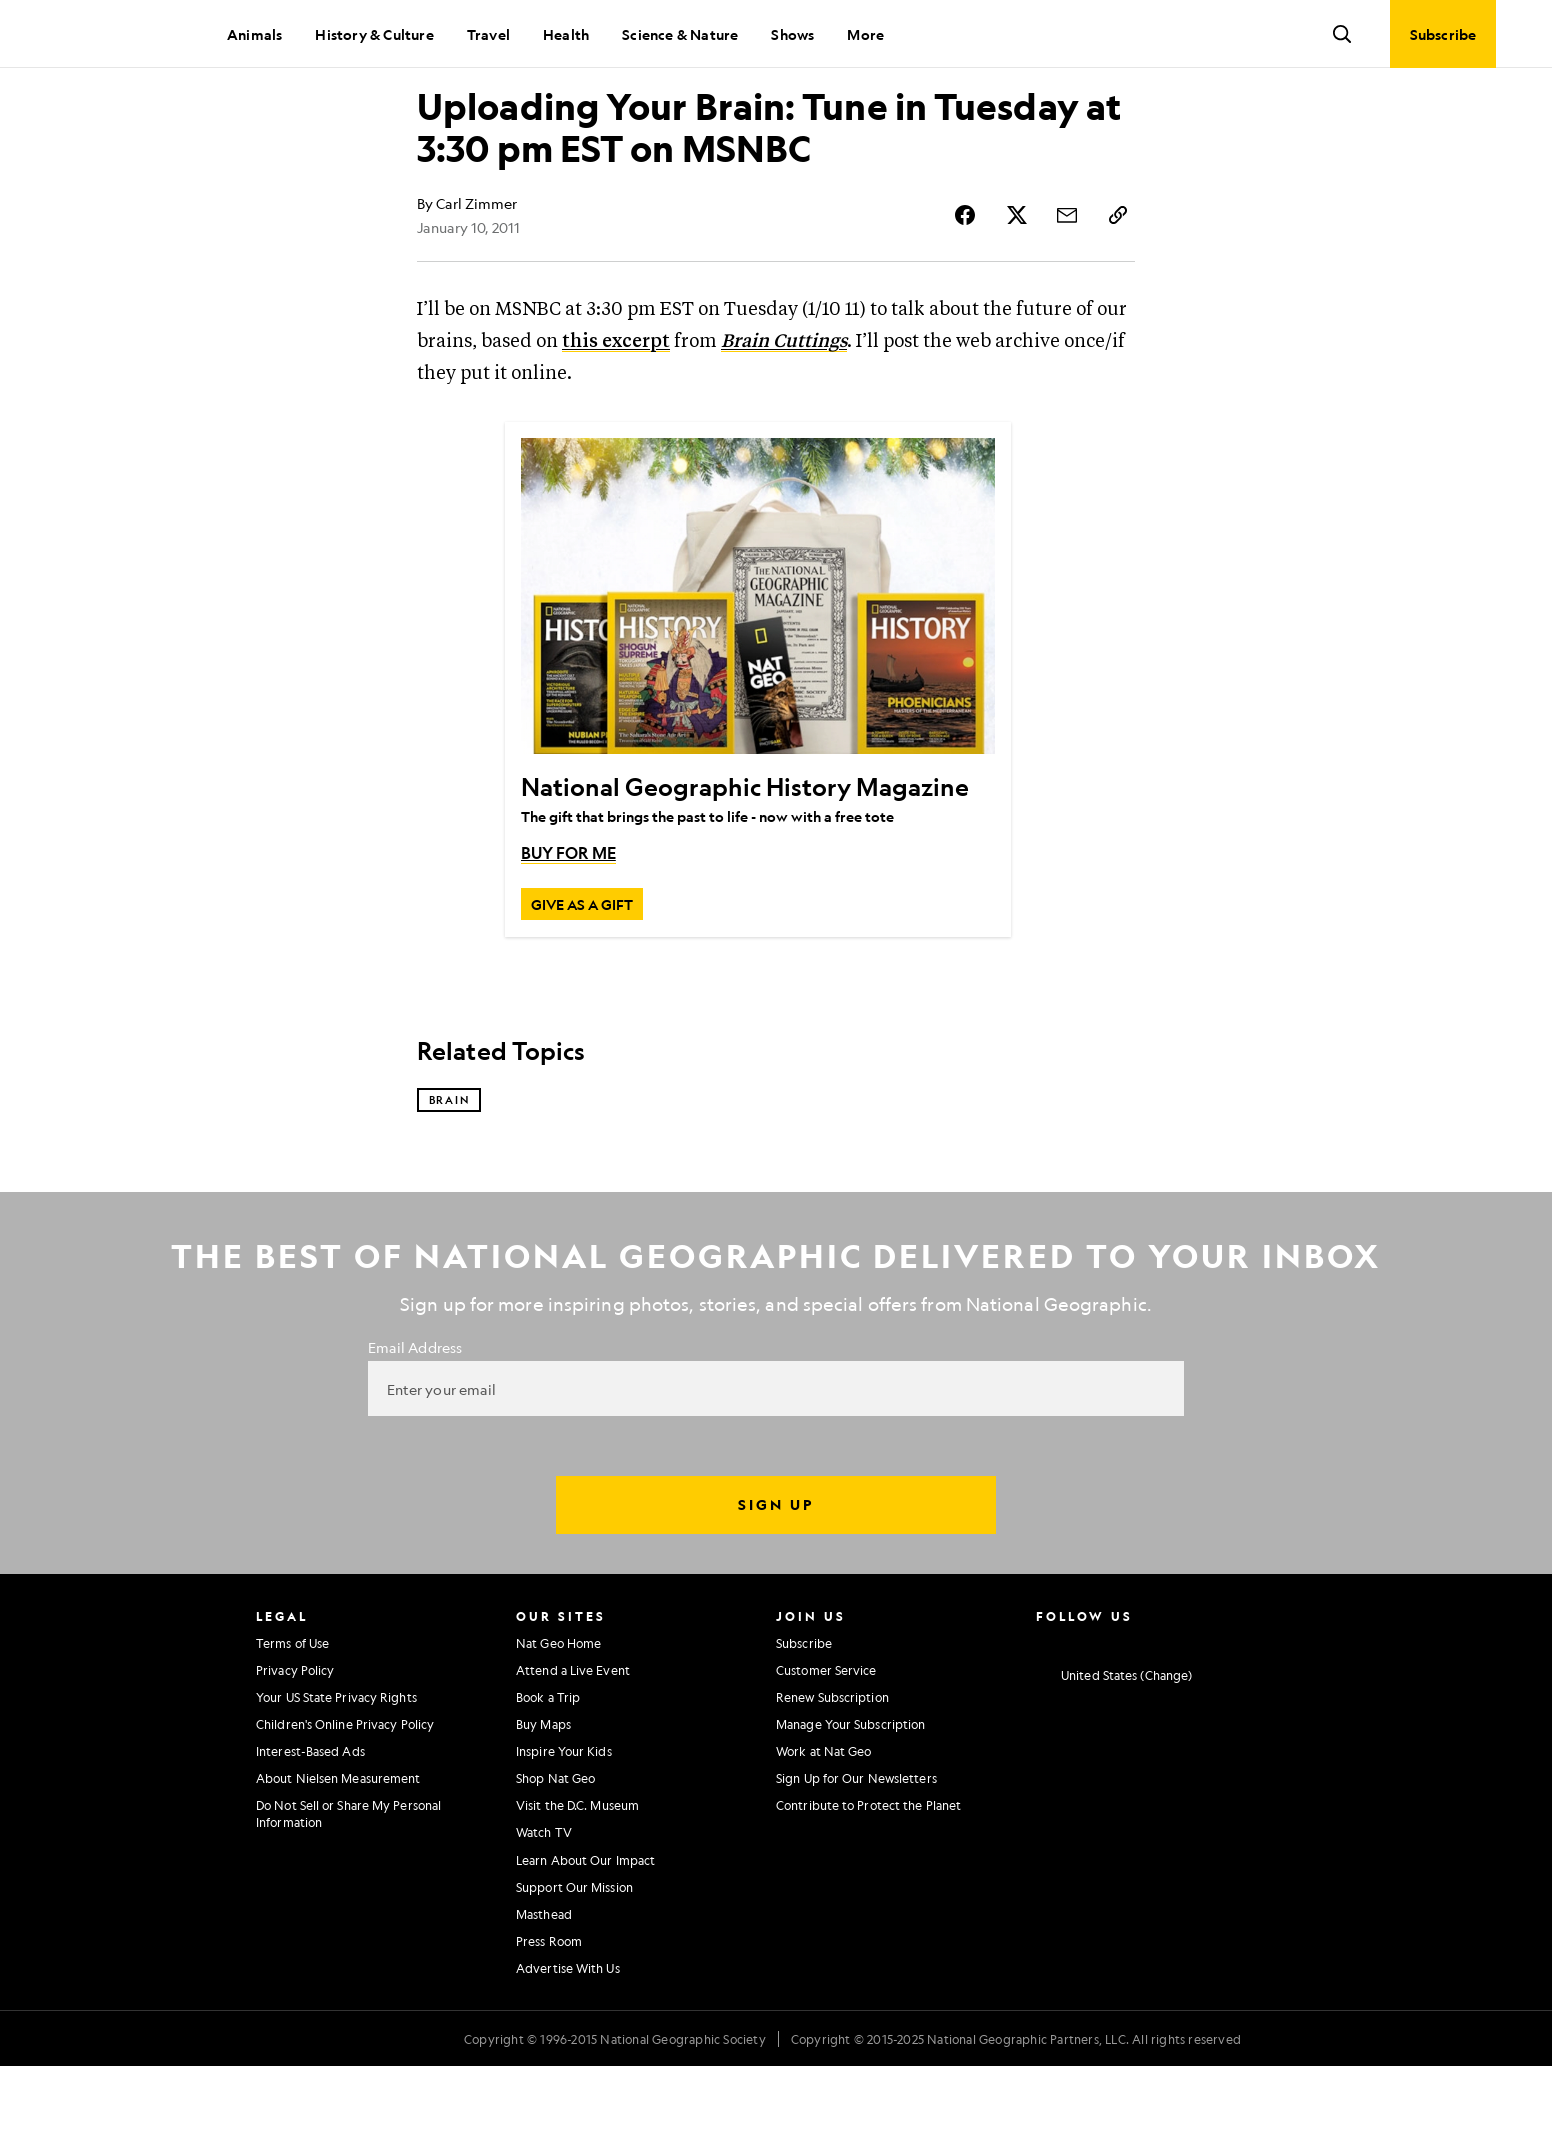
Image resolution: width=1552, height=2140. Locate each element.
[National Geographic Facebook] (1082, 1714)
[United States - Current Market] (1114, 1750)
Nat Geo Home (558, 1716)
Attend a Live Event (573, 1744)
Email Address (415, 1421)
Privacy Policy (295, 1744)
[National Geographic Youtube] (1161, 1714)
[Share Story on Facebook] (975, 286)
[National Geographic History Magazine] (758, 667)
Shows (792, 34)
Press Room (549, 2015)
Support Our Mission (574, 1961)
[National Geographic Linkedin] (1200, 1714)
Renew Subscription (832, 1771)
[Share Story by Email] (1071, 286)
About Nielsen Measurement (338, 1852)
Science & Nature (680, 34)
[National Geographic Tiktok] (1239, 1714)
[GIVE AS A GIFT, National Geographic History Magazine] (582, 975)
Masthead (544, 1988)
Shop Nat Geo (555, 1852)
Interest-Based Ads (310, 1825)
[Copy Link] (1119, 286)
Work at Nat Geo (824, 1825)
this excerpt (616, 412)
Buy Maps (543, 1798)
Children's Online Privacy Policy (345, 1798)
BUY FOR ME (568, 923)
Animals (254, 34)
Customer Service (826, 1744)
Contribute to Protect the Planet (868, 1879)
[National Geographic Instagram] (1043, 1714)
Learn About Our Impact (585, 1934)
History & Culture (374, 34)
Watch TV (544, 1906)
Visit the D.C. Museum (577, 1879)
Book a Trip (548, 1771)
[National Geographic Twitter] (1121, 1714)
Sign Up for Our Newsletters (856, 1852)
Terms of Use (292, 1716)
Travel (488, 34)
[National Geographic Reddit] (1278, 1714)
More (865, 34)
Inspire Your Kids (564, 1825)
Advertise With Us (568, 2042)
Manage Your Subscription (850, 1798)
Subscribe (804, 1716)
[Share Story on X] (1023, 286)
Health (566, 34)
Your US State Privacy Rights (336, 1771)
